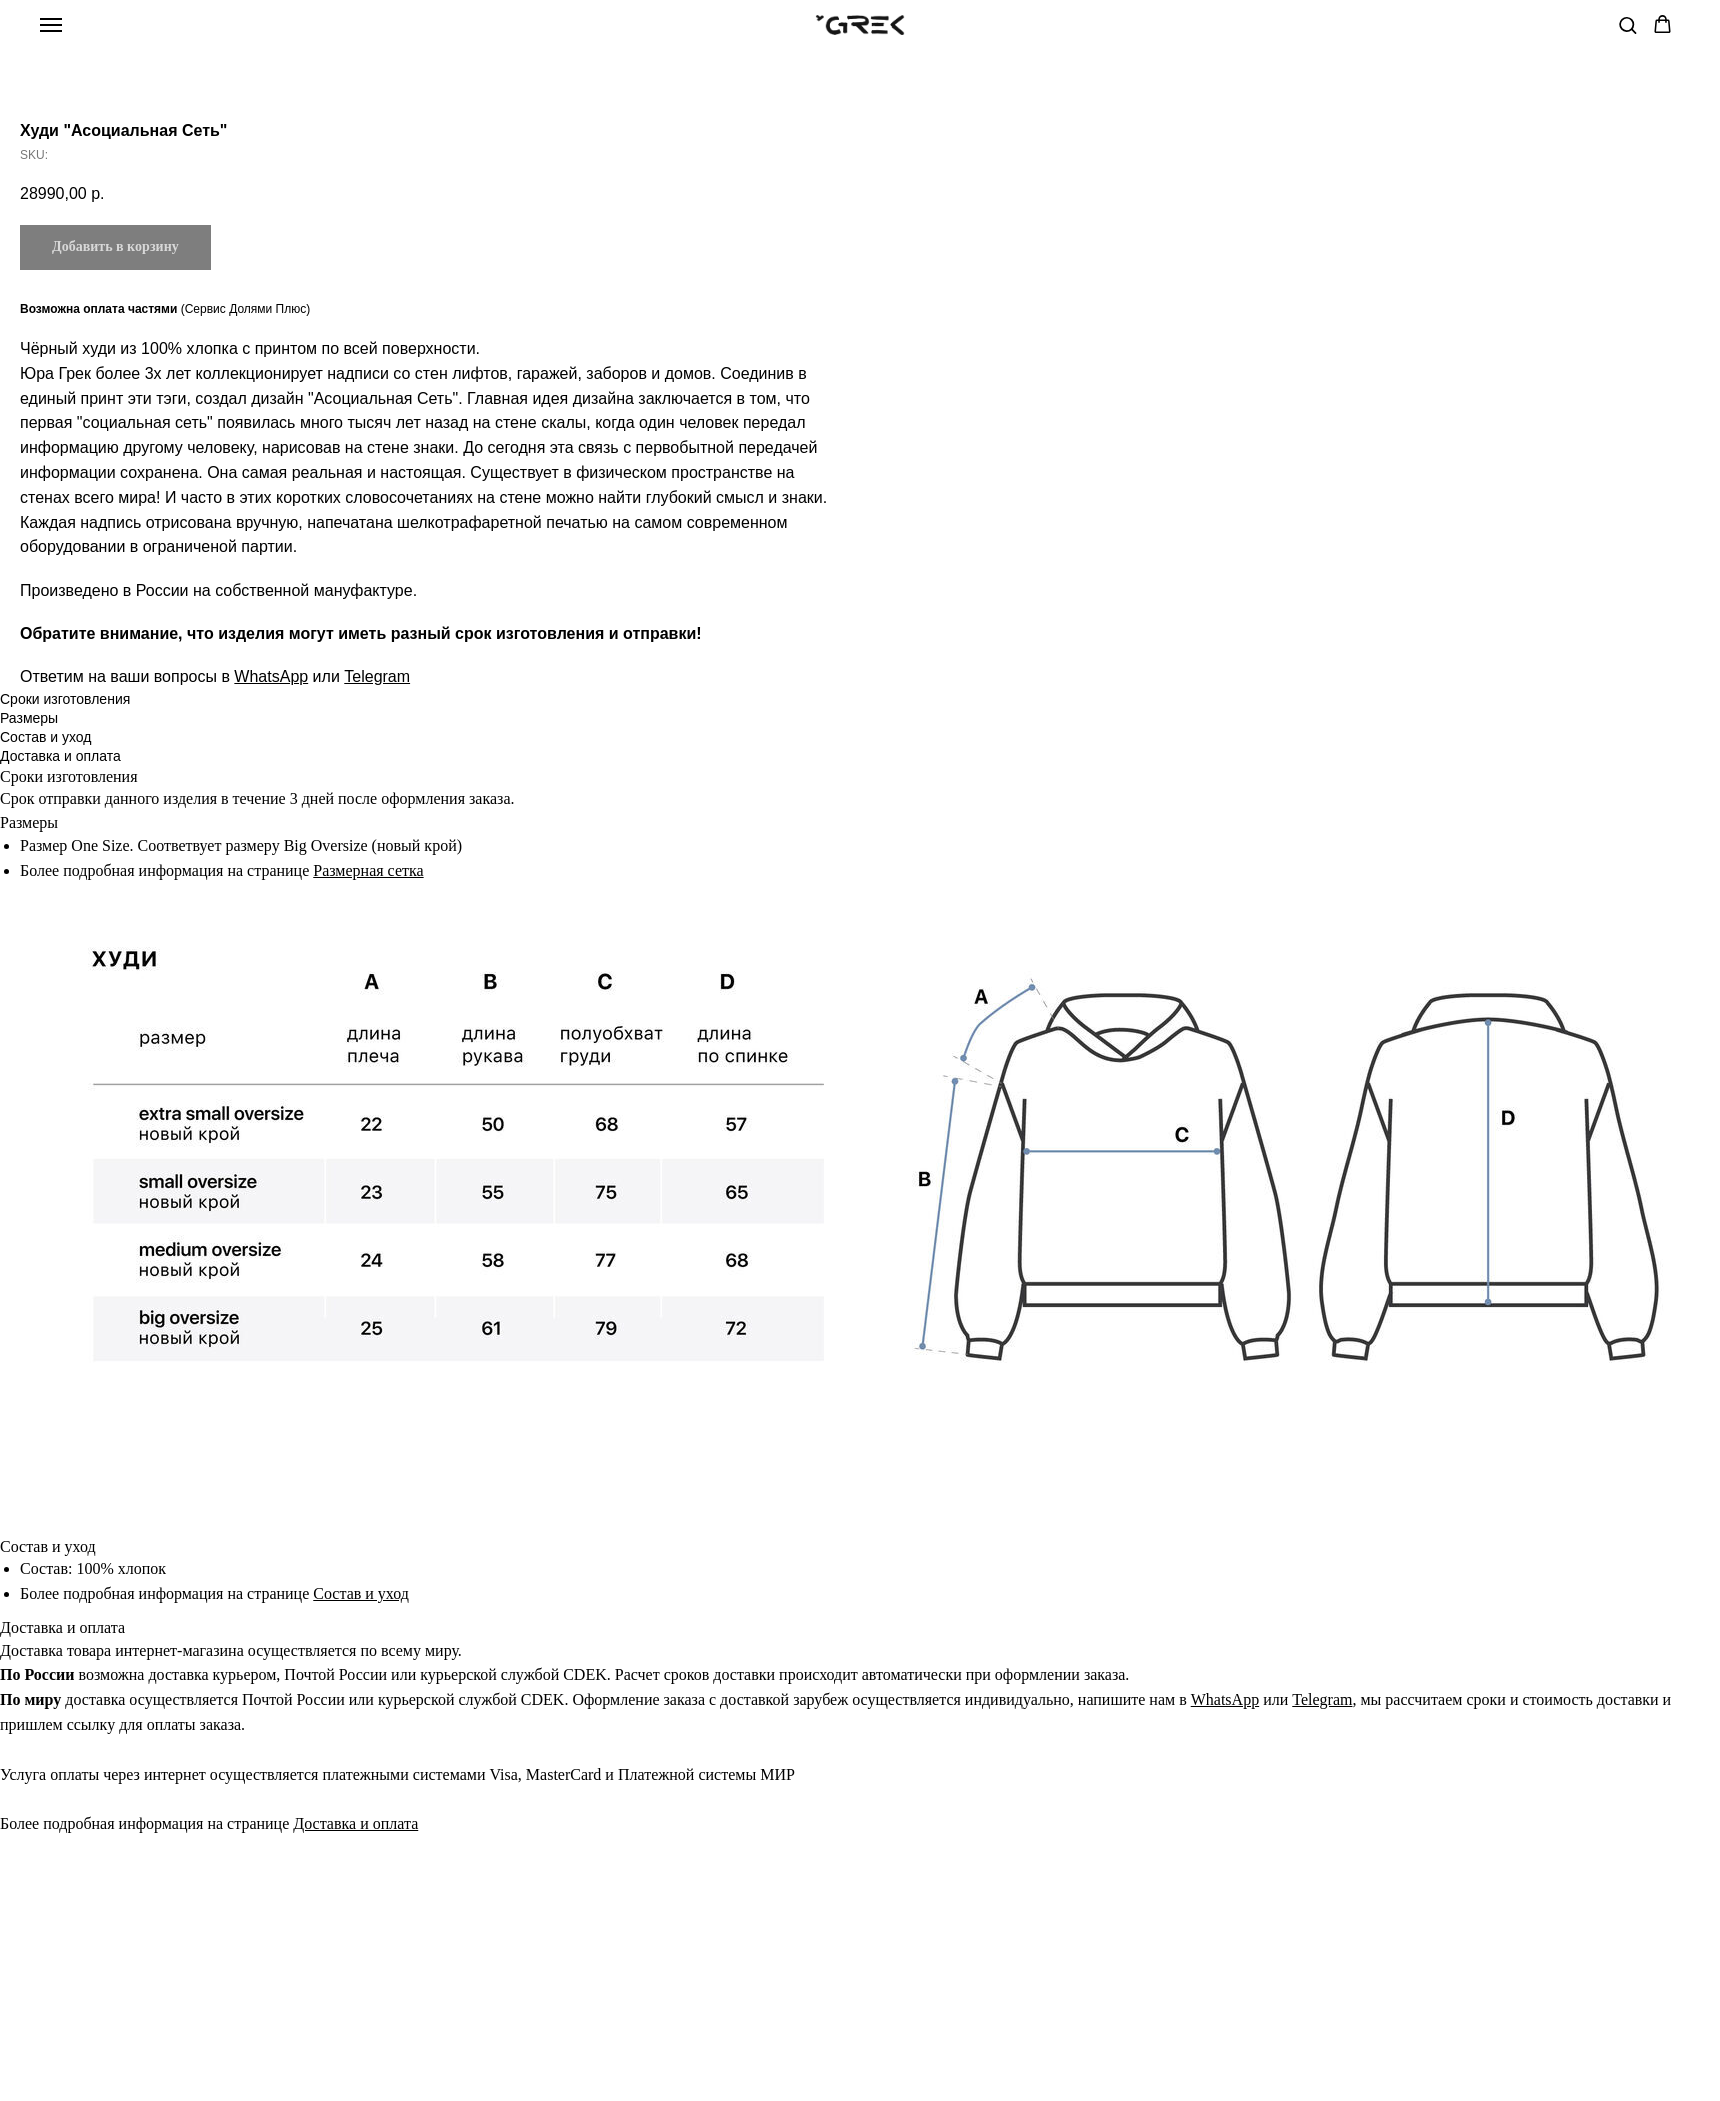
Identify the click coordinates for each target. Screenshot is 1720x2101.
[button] (1627, 24)
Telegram (1237, 676)
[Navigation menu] (51, 25)
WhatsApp (1131, 676)
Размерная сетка (368, 914)
